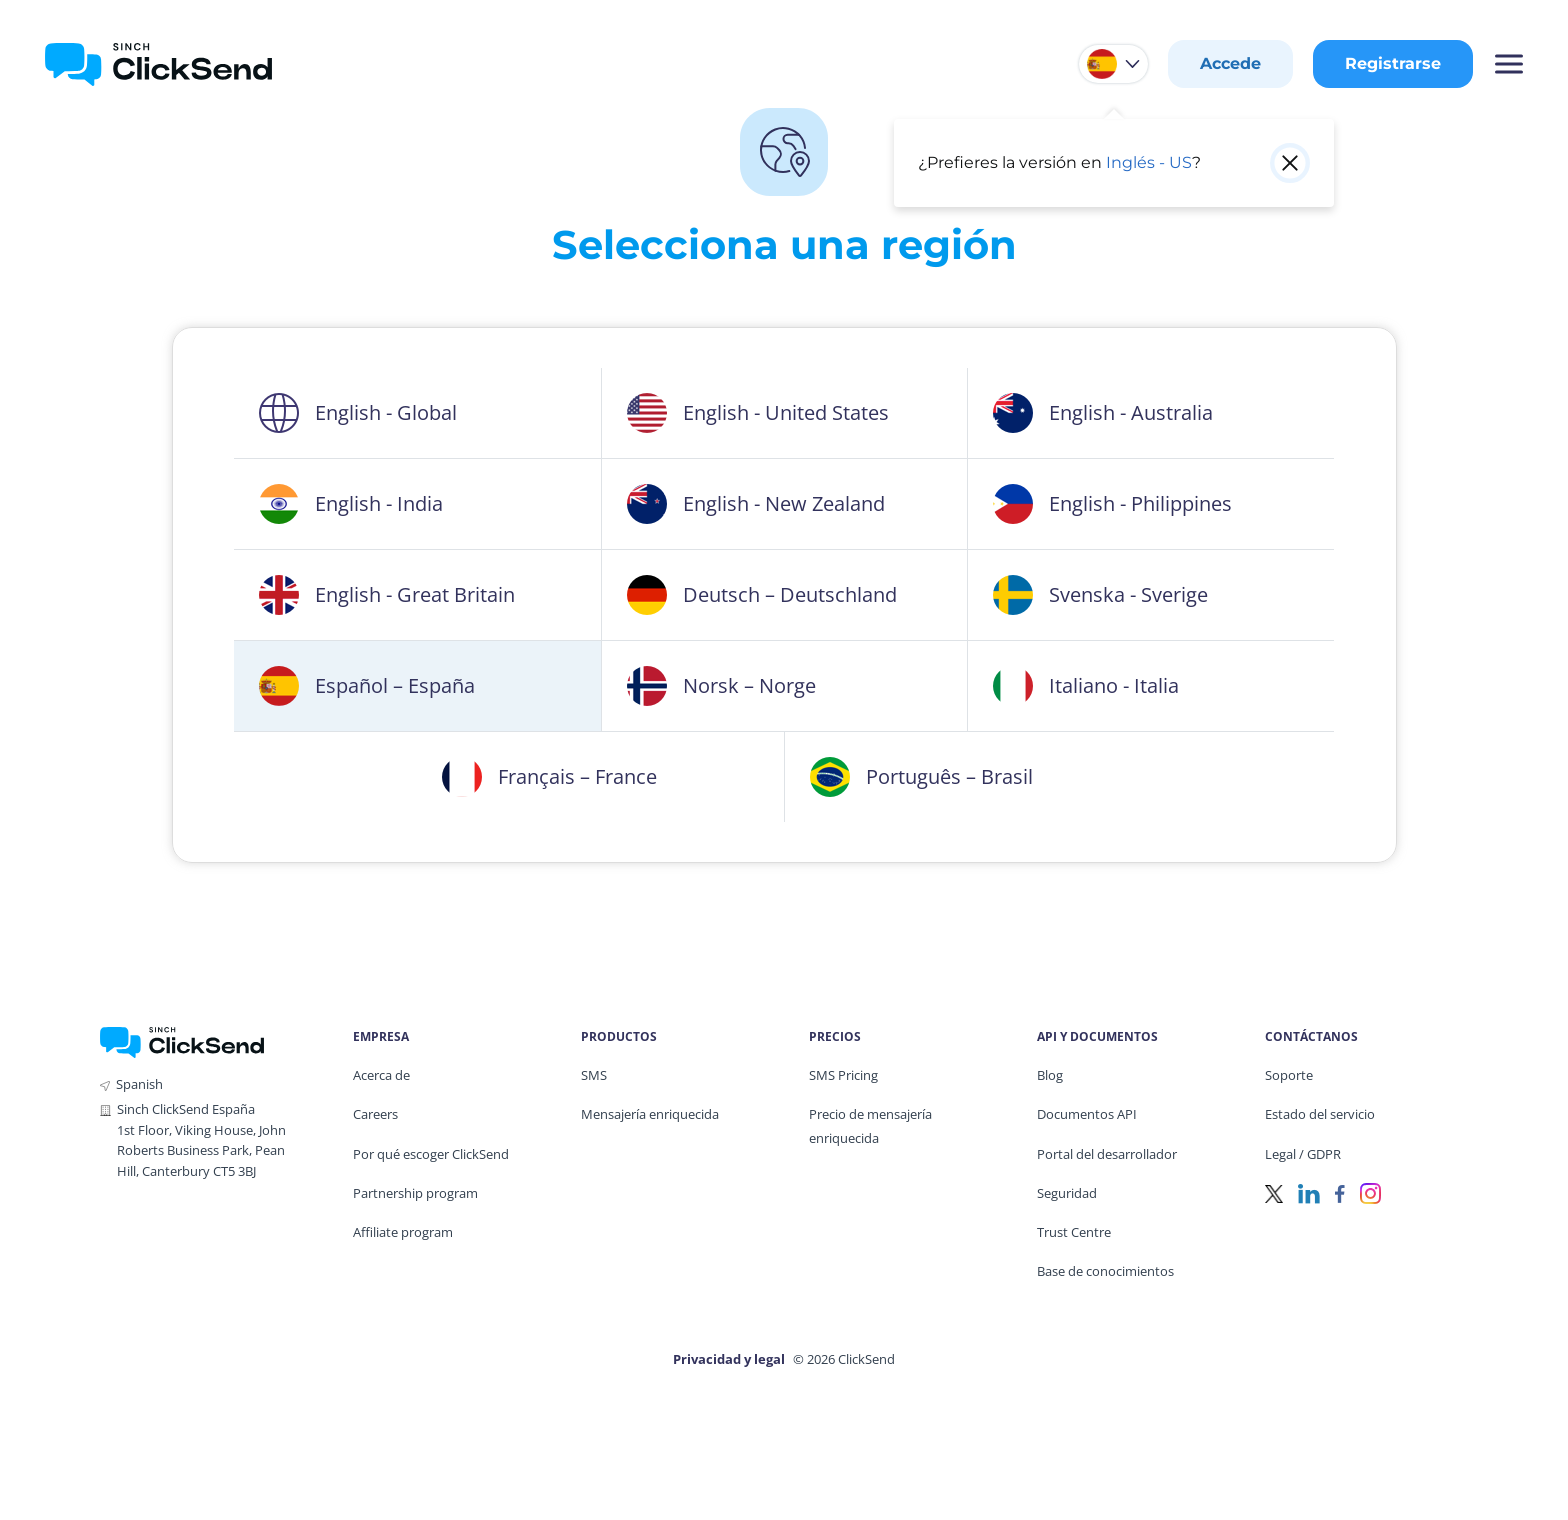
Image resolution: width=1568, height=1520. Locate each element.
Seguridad (1067, 1193)
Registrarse (1393, 63)
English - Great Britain (387, 595)
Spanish (139, 1084)
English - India (351, 504)
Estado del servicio (1320, 1114)
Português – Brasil (921, 777)
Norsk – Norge (721, 686)
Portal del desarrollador (1107, 1154)
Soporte (1289, 1075)
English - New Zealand (756, 504)
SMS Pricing (843, 1075)
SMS (594, 1075)
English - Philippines (1112, 504)
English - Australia (1103, 413)
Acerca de (381, 1075)
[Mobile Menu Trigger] (1508, 64)
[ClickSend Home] (182, 1040)
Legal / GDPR (1303, 1154)
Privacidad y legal (729, 1359)
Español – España (367, 686)
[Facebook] (1340, 1192)
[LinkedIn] (1309, 1192)
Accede (1230, 63)
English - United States (758, 413)
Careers (375, 1114)
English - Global (358, 413)
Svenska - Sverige (1100, 595)
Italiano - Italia (1086, 686)
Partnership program (415, 1193)
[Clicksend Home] (158, 64)
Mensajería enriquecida (650, 1114)
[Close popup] (1290, 163)
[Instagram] (1370, 1192)
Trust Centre (1074, 1232)
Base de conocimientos (1105, 1271)
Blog (1050, 1075)
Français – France (549, 777)
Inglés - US (1149, 162)
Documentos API (1087, 1114)
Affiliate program (403, 1232)
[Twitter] (1274, 1192)
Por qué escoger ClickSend (431, 1154)
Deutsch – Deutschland (762, 595)
